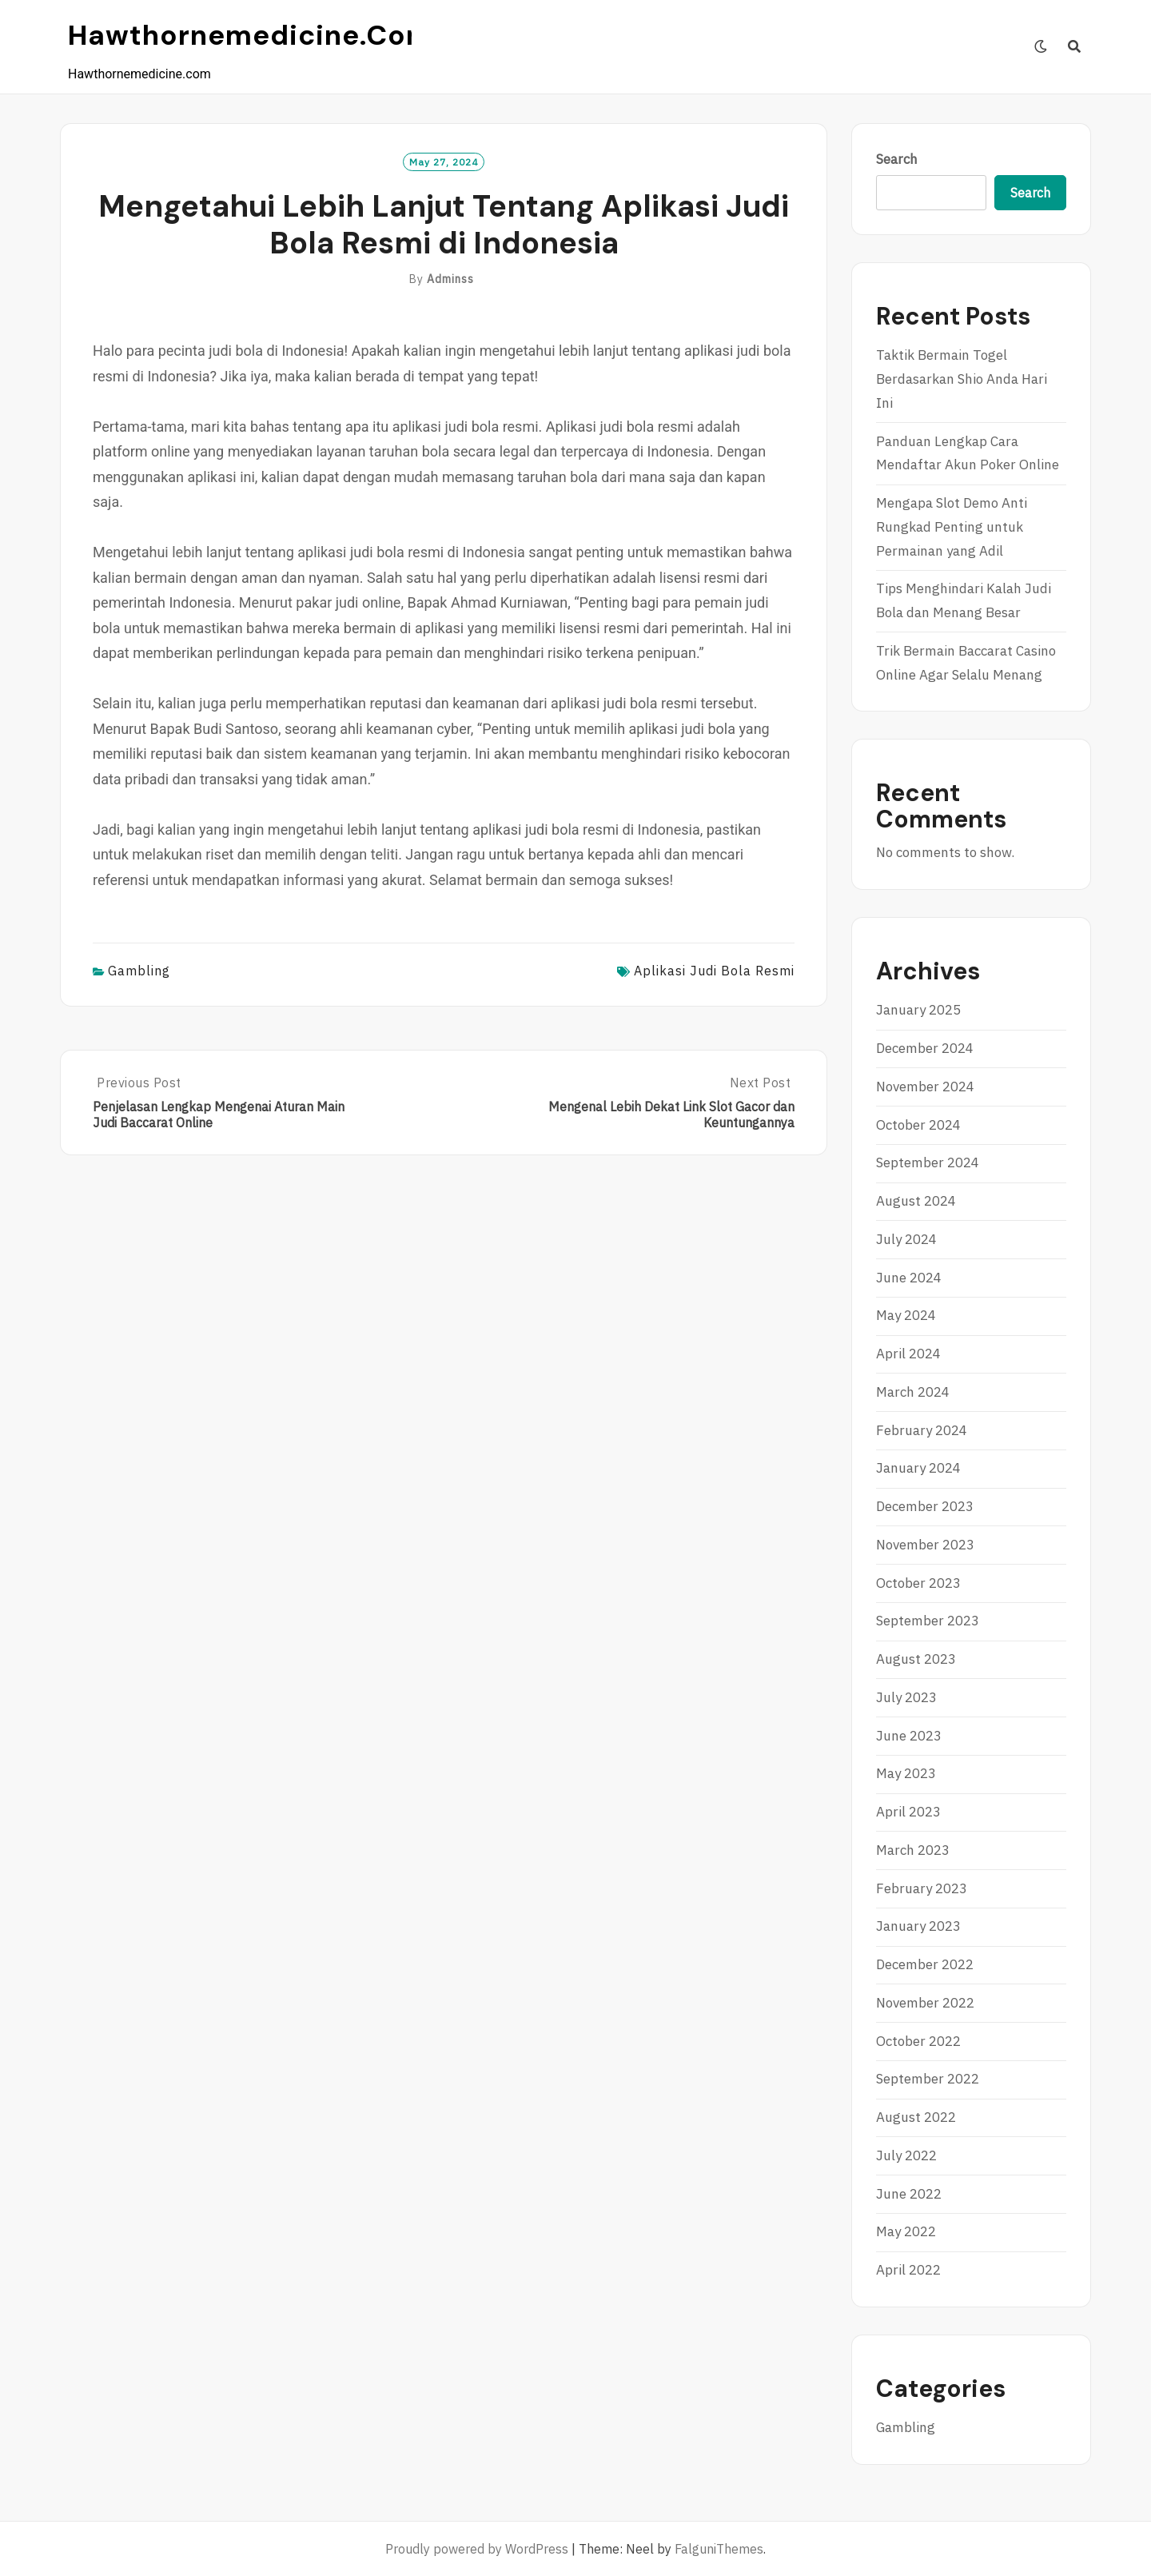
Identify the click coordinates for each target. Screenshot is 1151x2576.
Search (897, 159)
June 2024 (909, 1277)
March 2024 (913, 1392)
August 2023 (916, 1659)
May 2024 (906, 1315)
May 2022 (906, 2231)
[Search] (1074, 46)
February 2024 (921, 1430)
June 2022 (909, 2194)
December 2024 (925, 1048)
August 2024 (916, 1201)
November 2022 (925, 2003)
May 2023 (906, 1773)
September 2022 (927, 2079)
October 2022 (918, 2041)
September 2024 (927, 1162)
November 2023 (925, 1544)
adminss (450, 279)
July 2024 (906, 1239)
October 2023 (918, 1583)
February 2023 (921, 1888)
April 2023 (908, 1811)
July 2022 (906, 2155)
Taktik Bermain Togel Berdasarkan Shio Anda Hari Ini (961, 379)
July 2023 (906, 1697)
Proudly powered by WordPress (476, 2549)
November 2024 (925, 1086)
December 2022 (925, 1964)
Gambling (139, 971)
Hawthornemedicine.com (250, 35)
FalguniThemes (719, 2549)
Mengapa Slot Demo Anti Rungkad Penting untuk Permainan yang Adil (951, 527)
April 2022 (908, 2270)
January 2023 (918, 1926)
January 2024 (918, 1468)
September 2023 (927, 1620)
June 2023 (909, 1736)
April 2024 (908, 1353)
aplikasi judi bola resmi (714, 971)
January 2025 (918, 1010)
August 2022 (916, 2117)
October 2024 (918, 1125)
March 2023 (913, 1850)
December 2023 (925, 1506)
